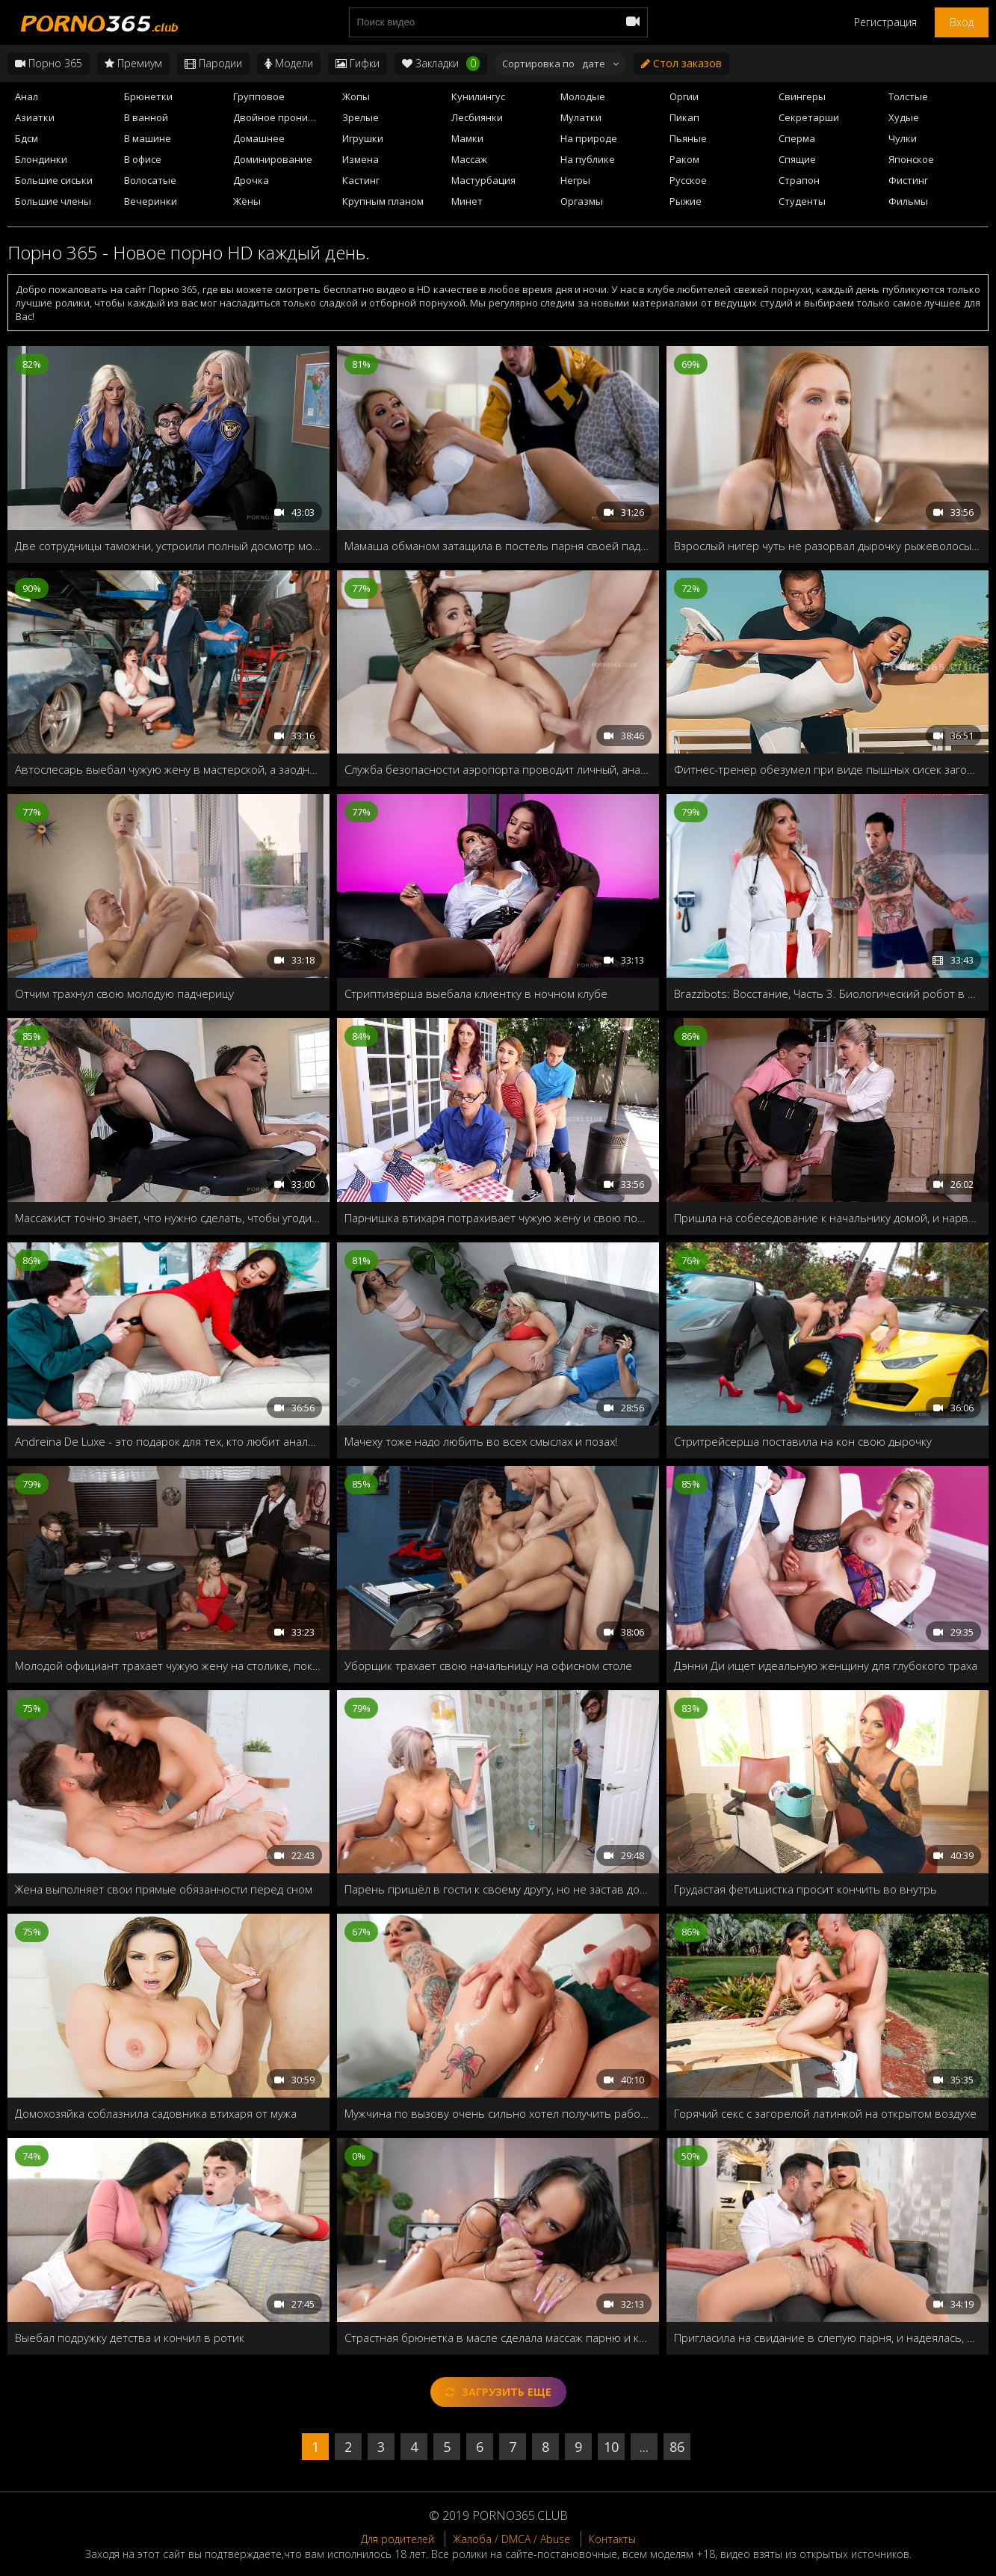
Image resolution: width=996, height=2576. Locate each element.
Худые (903, 117)
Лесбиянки (477, 117)
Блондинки (41, 159)
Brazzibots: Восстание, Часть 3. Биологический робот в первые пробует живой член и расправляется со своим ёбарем (827, 993)
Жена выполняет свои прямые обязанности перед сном (163, 1889)
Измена (360, 159)
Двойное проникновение (283, 117)
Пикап (684, 117)
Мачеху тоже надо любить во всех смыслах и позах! (480, 1441)
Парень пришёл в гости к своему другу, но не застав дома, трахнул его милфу (498, 1889)
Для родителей (397, 2539)
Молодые (582, 96)
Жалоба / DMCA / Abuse (511, 2539)
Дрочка (251, 180)
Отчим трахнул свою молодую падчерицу (124, 993)
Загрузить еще (498, 2392)
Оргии (684, 96)
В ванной (146, 117)
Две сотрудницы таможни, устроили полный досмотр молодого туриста (168, 545)
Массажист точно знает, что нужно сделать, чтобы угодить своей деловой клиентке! (168, 1217)
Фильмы (908, 201)
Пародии (213, 63)
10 (611, 2447)
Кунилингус (478, 96)
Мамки (467, 138)
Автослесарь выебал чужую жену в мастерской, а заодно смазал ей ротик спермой (168, 769)
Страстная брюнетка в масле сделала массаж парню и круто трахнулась (498, 2337)
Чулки (902, 138)
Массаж (469, 159)
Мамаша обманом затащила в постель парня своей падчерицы (498, 545)
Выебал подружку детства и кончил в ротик (129, 2337)
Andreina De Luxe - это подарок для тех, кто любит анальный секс (168, 1441)
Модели (289, 63)
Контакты (612, 2539)
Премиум (133, 63)
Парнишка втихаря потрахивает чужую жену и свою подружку (498, 1217)
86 (676, 2447)
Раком (684, 159)
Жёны (247, 201)
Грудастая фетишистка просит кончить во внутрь (805, 1889)
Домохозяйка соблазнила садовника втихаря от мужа (156, 2113)
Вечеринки (150, 201)
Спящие (797, 159)
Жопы (356, 96)
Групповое (259, 96)
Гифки (357, 63)
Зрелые (360, 117)
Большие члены (53, 201)
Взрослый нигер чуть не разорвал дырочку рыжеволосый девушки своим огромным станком (827, 545)
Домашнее (259, 138)
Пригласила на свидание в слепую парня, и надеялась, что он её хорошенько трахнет (827, 2337)
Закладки (441, 63)
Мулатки (580, 117)
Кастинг (361, 180)
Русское (688, 180)
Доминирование (272, 159)
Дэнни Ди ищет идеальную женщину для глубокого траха (825, 1665)
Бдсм (26, 138)
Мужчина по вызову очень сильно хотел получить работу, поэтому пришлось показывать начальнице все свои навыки (498, 2113)
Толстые (908, 96)
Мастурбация (483, 180)
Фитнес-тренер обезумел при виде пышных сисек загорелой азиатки (827, 769)
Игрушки (362, 138)
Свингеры (802, 96)
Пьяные (688, 138)
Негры (575, 180)
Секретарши (809, 117)
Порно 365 (48, 63)
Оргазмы (581, 201)
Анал (26, 96)
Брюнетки (148, 96)
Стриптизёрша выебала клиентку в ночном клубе (475, 993)
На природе (588, 138)
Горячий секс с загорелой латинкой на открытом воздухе (825, 2113)
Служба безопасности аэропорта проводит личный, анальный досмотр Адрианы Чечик (498, 769)
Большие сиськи (54, 180)
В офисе (142, 159)
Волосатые (150, 180)
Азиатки (35, 117)
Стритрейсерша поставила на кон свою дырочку (803, 1441)
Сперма (797, 138)
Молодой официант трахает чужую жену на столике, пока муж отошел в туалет (168, 1665)
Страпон (799, 180)
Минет (467, 201)
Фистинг (908, 180)
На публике (587, 159)
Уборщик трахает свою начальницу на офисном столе (488, 1665)
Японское (911, 159)
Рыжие (685, 201)
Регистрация (885, 22)
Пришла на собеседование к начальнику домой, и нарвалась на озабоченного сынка (827, 1217)
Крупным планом (383, 201)
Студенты (802, 201)
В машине (147, 138)
